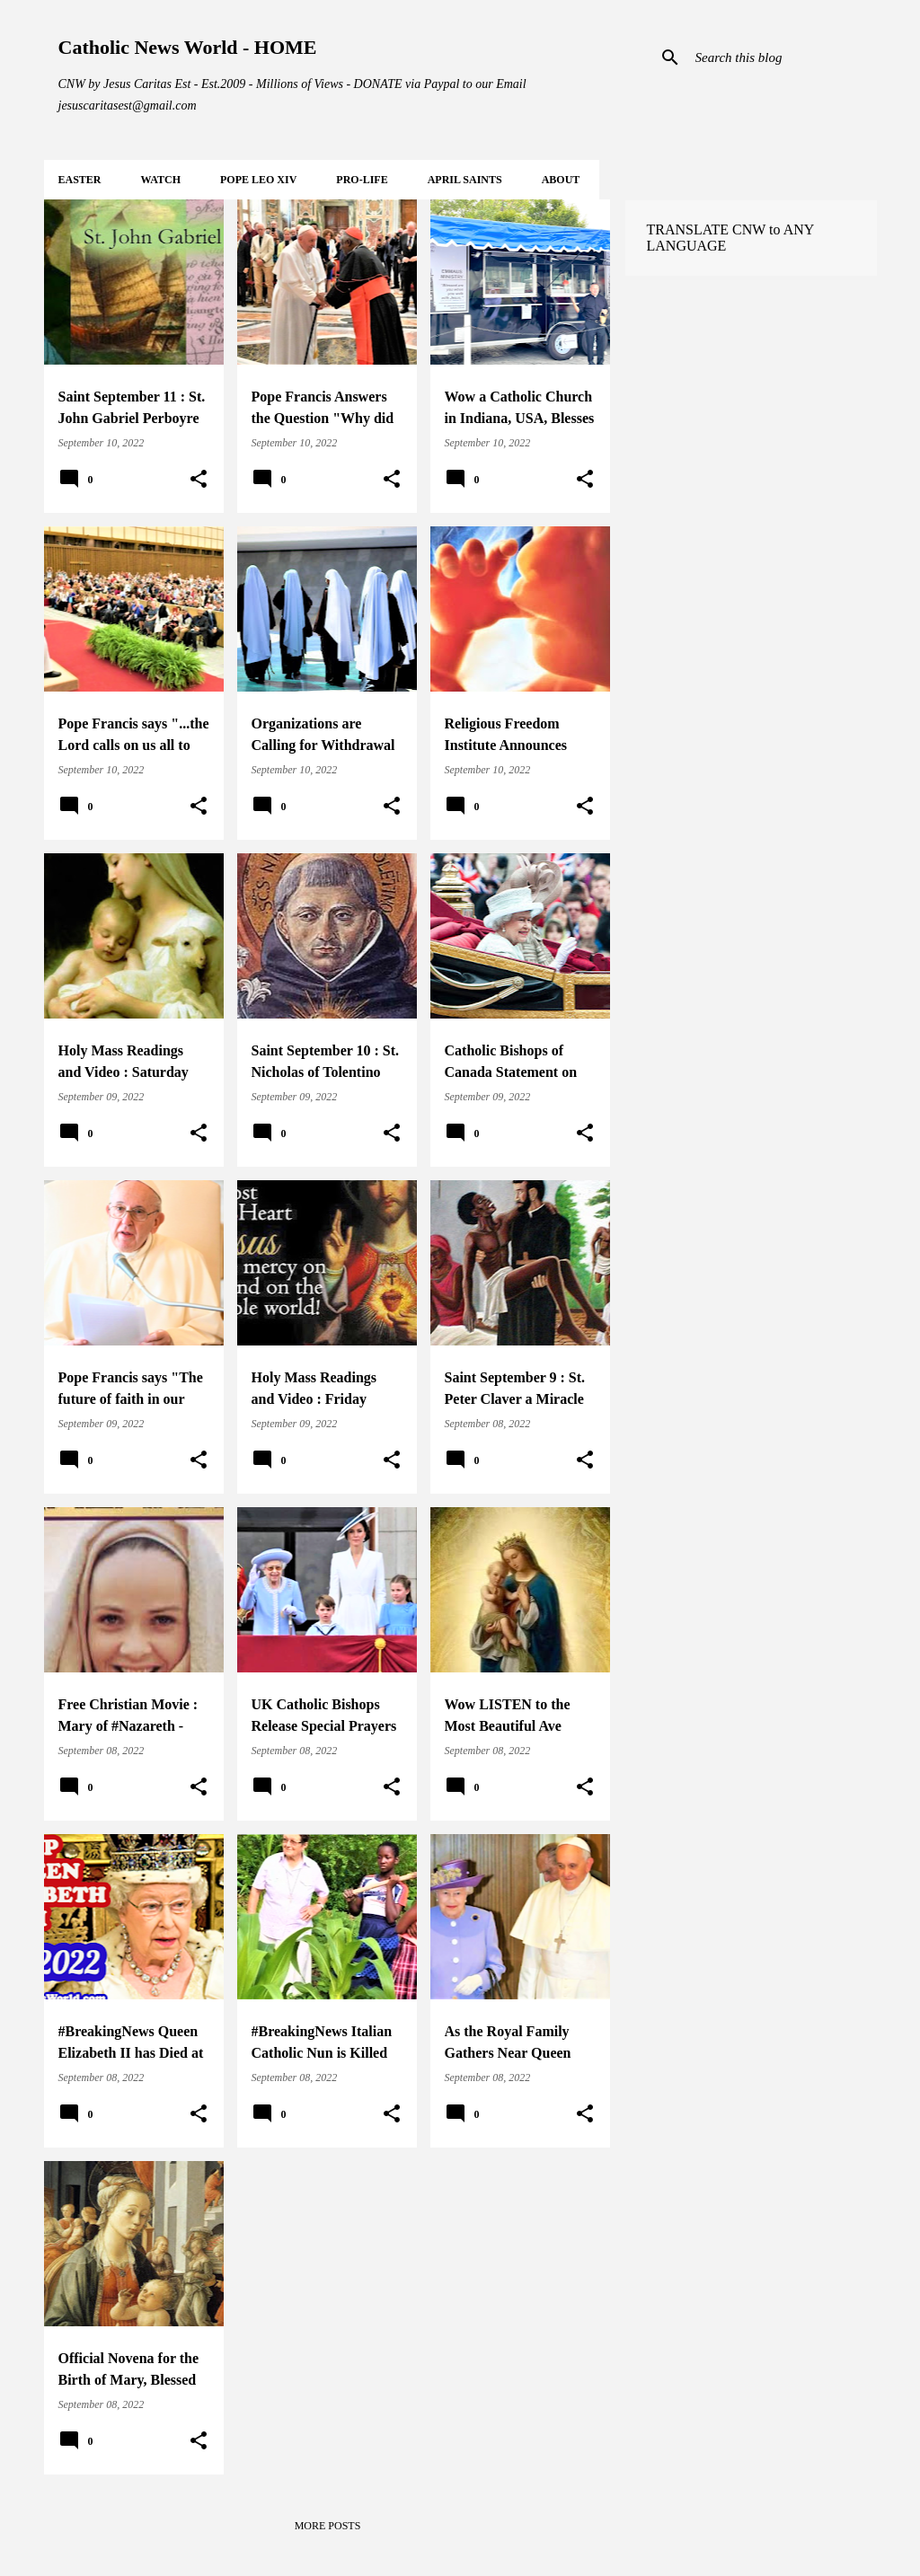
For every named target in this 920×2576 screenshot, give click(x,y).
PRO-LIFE (361, 179)
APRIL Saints (465, 179)
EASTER (80, 179)
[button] (198, 479)
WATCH (161, 179)
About (561, 179)
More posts (328, 2525)
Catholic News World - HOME (187, 47)
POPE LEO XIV (258, 179)
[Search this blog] (782, 57)
